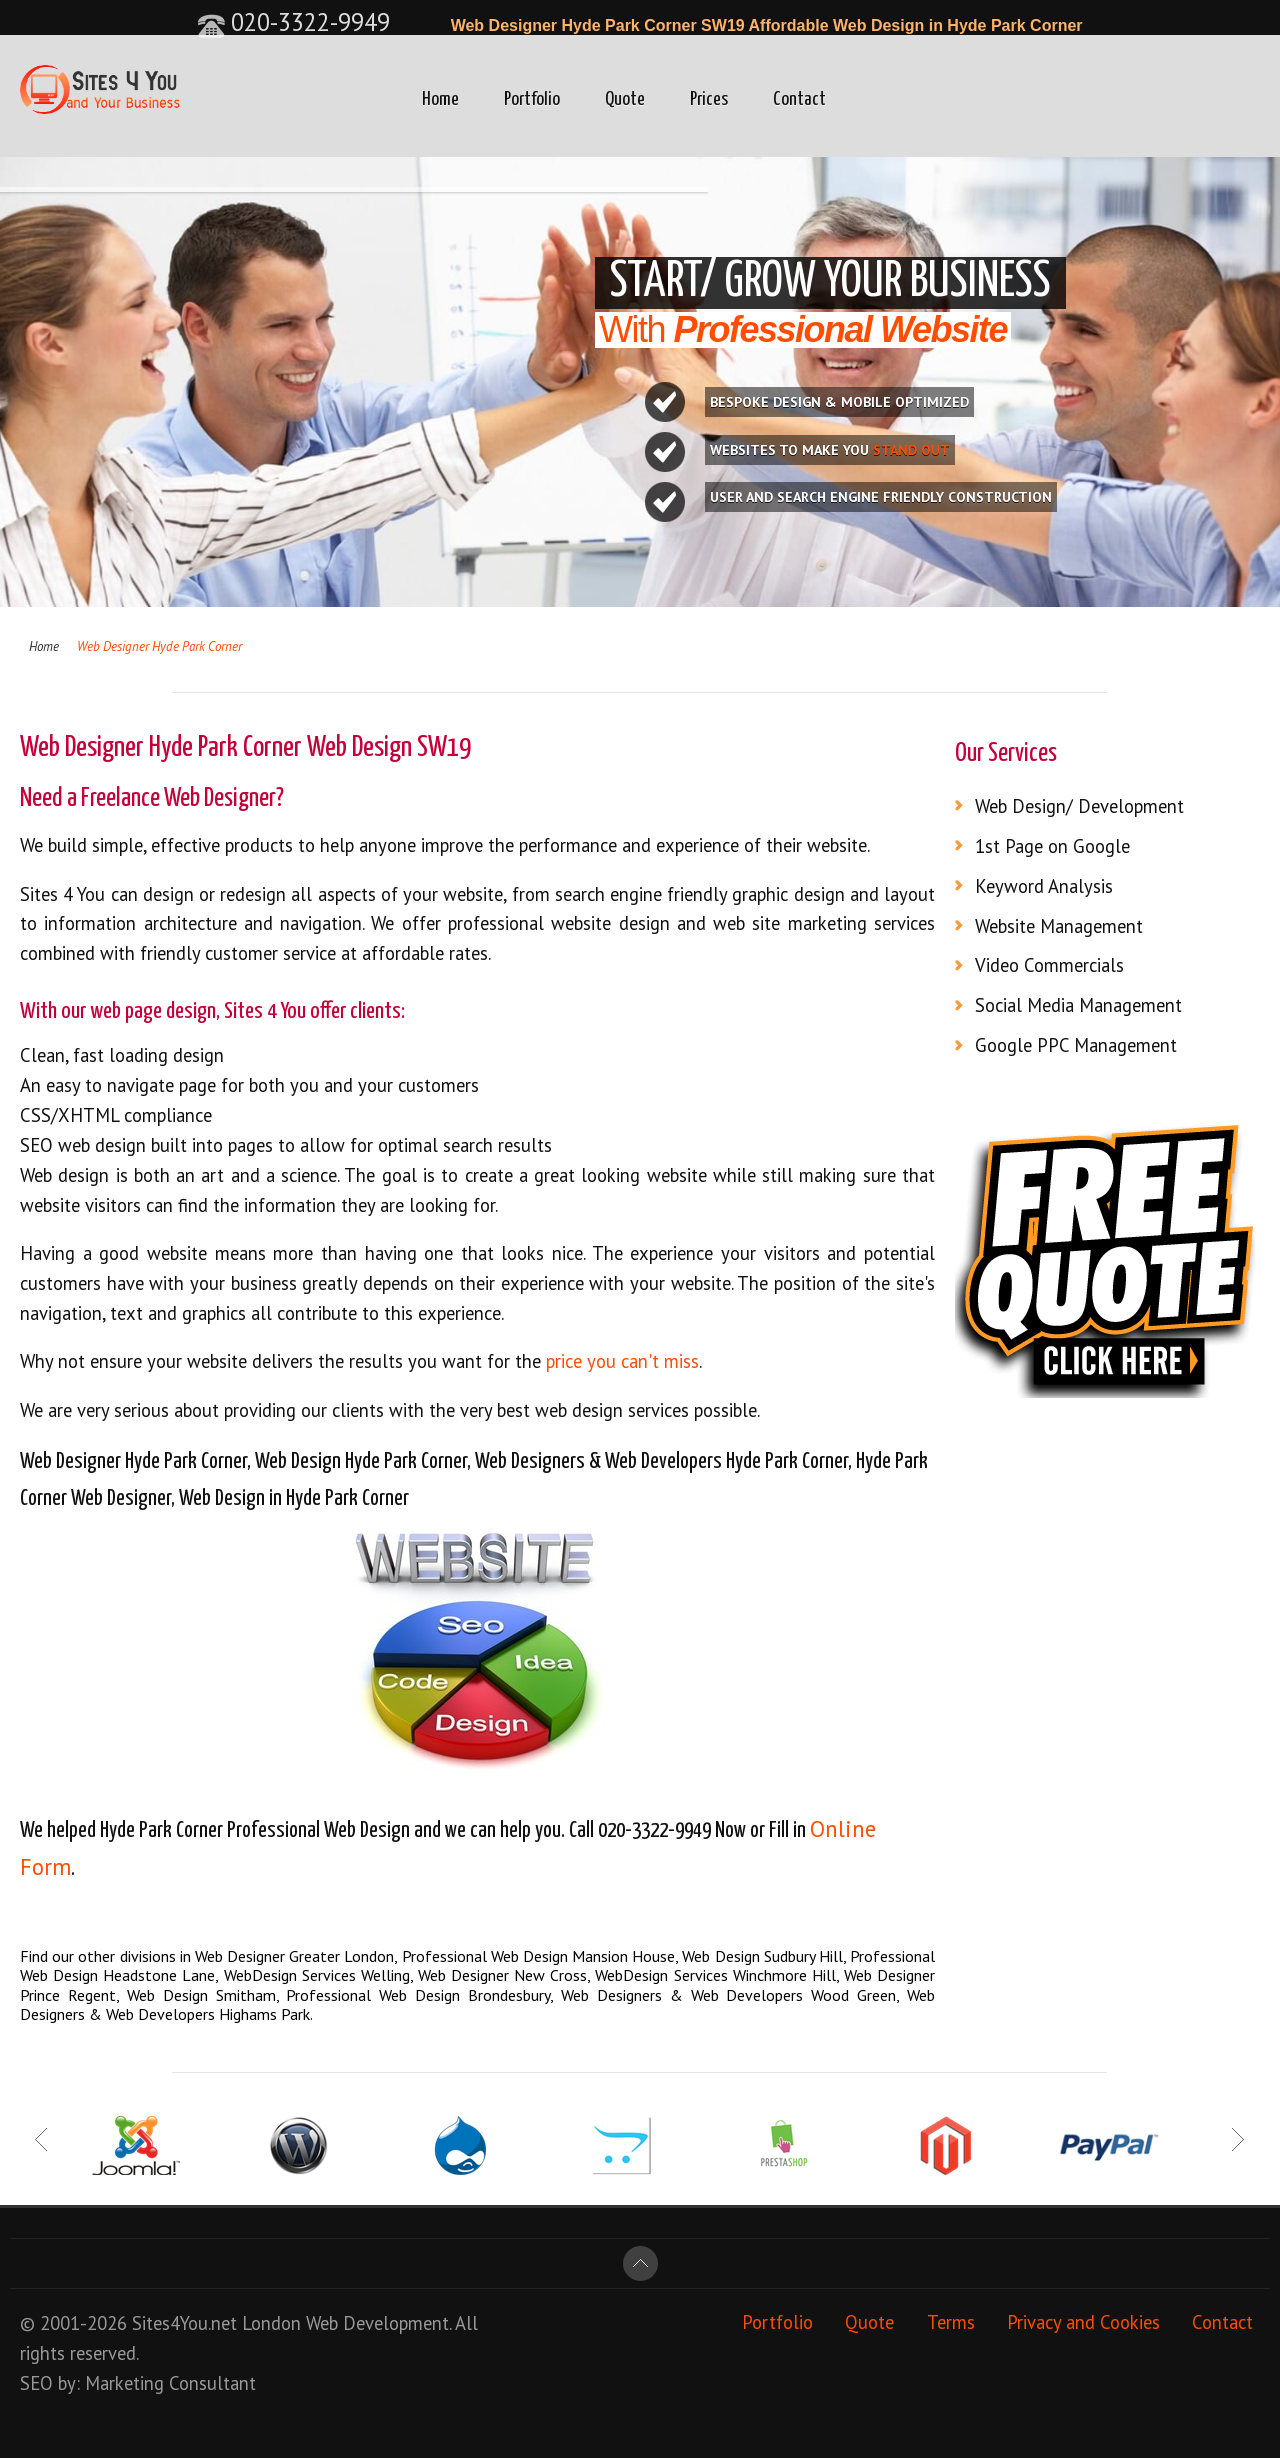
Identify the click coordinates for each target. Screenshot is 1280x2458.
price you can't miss (622, 1361)
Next (1237, 2140)
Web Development (377, 2323)
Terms (951, 2323)
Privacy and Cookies (1083, 2323)
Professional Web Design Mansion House (539, 1956)
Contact (799, 99)
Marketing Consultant (170, 2383)
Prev (43, 2140)
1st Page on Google (1052, 846)
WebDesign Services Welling (317, 1975)
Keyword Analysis (1044, 886)
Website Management (1059, 926)
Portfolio (532, 99)
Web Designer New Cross (502, 1975)
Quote (625, 99)
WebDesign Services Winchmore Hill (715, 1975)
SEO (36, 2383)
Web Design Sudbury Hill (762, 1956)
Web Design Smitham (201, 1995)
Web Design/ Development (1079, 806)
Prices (709, 99)
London (271, 2323)
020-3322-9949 (293, 22)
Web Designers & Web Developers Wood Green (728, 1995)
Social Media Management (1078, 1005)
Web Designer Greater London (295, 1956)
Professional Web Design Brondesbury (418, 1995)
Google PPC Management (1076, 1045)
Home (440, 99)
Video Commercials (1049, 965)
